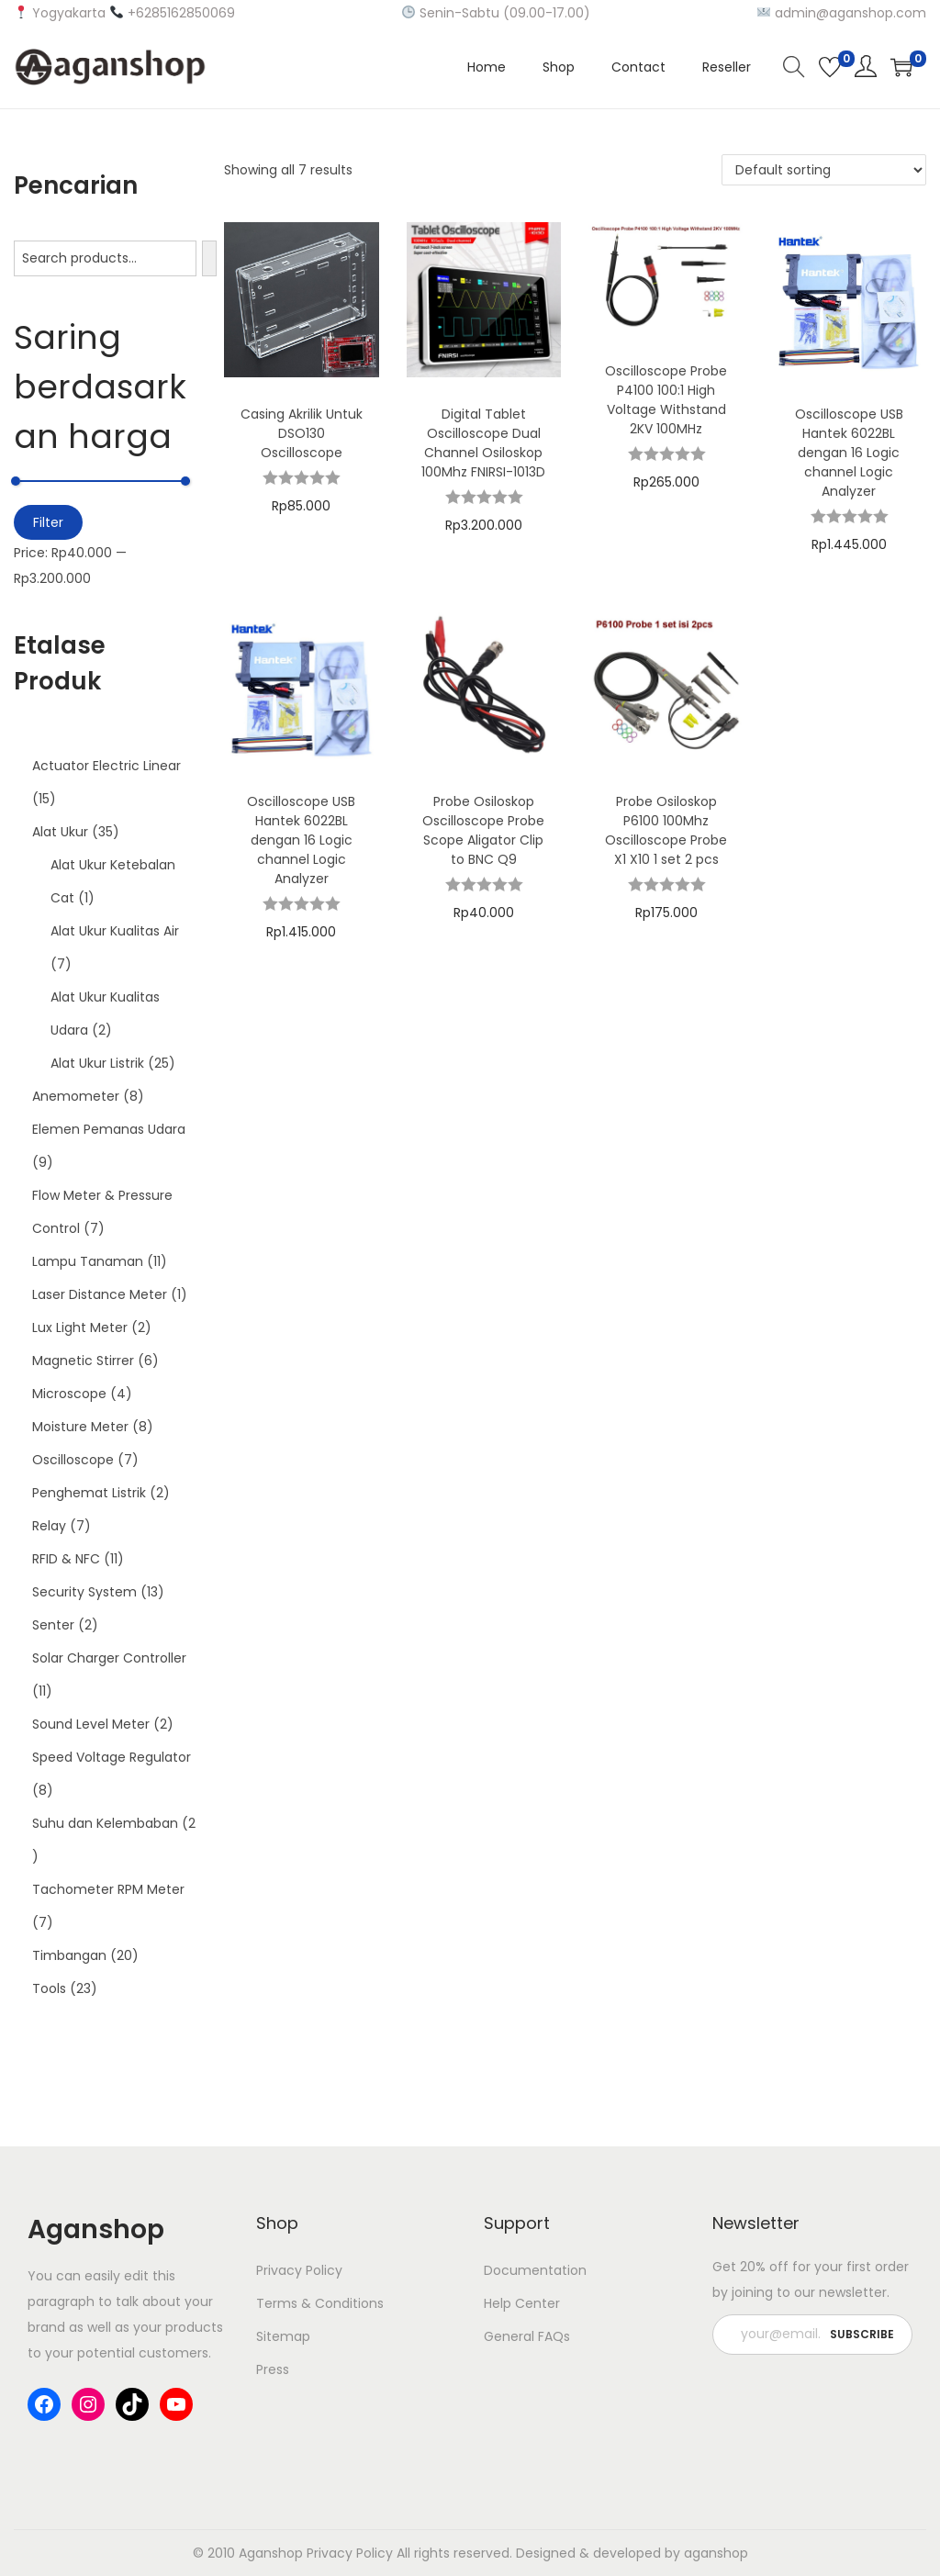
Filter (48, 522)
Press (272, 2369)
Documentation (535, 2270)
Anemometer (75, 1096)
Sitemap (283, 2336)
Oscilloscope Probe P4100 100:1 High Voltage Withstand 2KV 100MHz (666, 400)
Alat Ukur (60, 832)
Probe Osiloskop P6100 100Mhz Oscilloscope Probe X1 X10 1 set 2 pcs (666, 830)
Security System (84, 1592)
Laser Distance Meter (99, 1294)
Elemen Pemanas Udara (108, 1129)
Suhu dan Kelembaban (105, 1823)
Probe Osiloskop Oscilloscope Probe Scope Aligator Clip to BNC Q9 (483, 830)
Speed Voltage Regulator (111, 1757)
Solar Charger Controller (109, 1658)
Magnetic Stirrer (83, 1360)
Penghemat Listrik (89, 1493)
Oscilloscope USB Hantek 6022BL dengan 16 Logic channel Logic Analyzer (849, 452)
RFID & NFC (66, 1559)
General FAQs (527, 2336)
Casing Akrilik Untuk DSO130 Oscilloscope (302, 433)
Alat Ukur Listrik (97, 1063)
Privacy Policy (299, 2270)
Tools (49, 1988)
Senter (53, 1625)
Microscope (69, 1393)
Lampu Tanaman (87, 1261)
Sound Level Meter (91, 1724)
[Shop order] (823, 170)
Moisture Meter (80, 1426)
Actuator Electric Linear (106, 765)
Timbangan (69, 1955)
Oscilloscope (73, 1459)
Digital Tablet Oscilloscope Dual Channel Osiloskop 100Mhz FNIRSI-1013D (483, 443)
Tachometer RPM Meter (108, 1889)
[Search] (209, 258)
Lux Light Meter (80, 1327)
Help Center (522, 2303)
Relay (49, 1526)
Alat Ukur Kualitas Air (114, 931)
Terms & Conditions (320, 2303)
